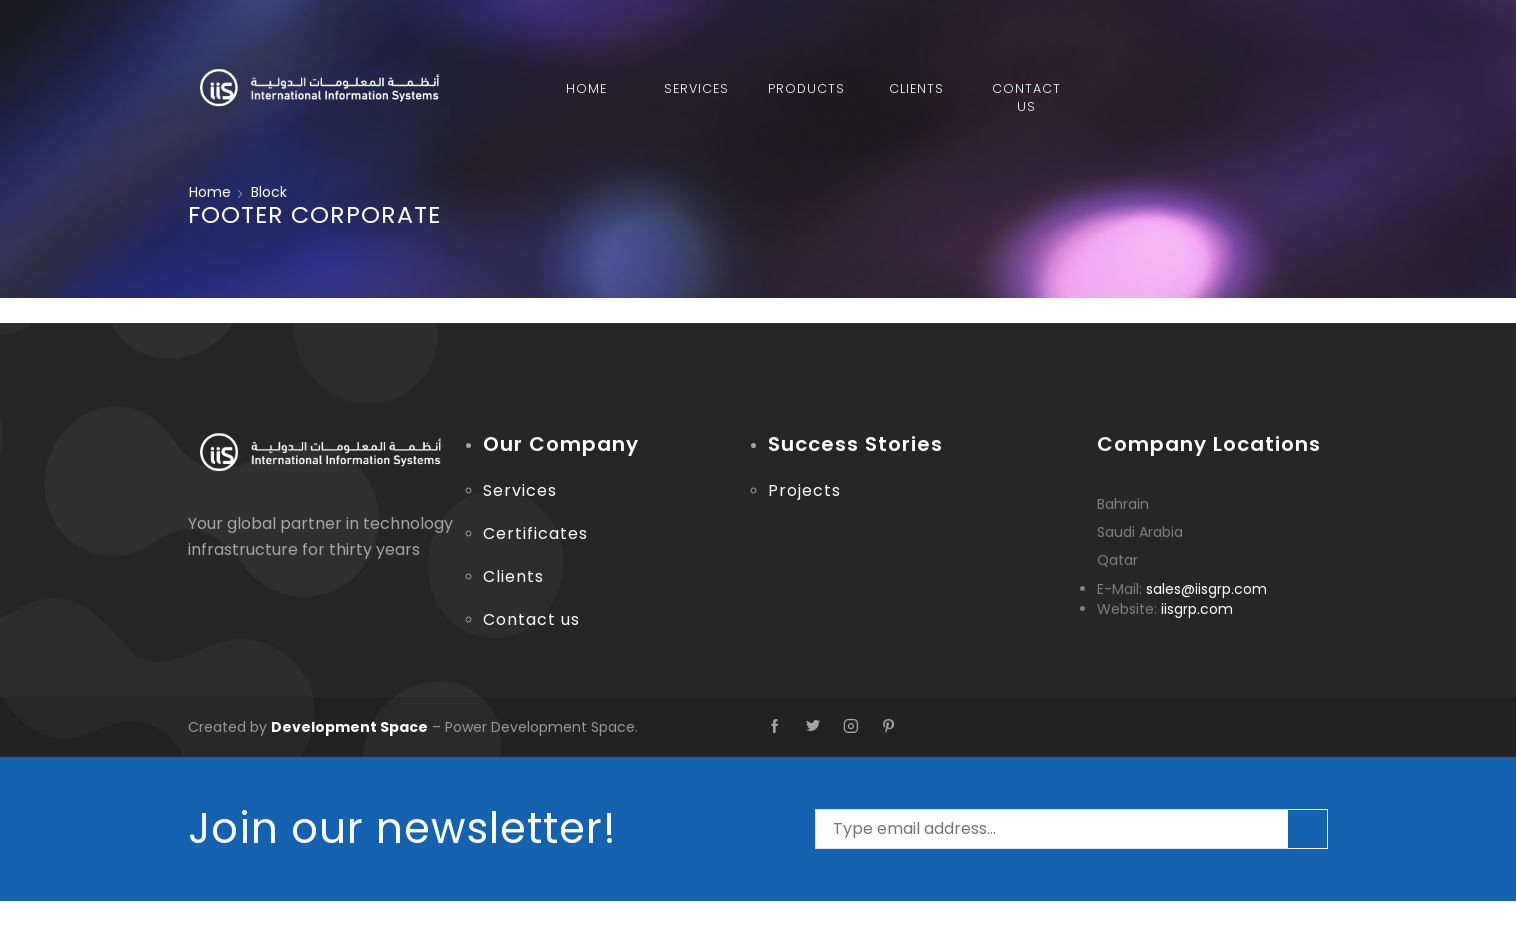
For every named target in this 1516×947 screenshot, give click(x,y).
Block (269, 192)
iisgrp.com (1197, 609)
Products (806, 88)
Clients (916, 88)
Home (586, 88)
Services (696, 88)
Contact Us (1026, 97)
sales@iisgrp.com (1206, 589)
